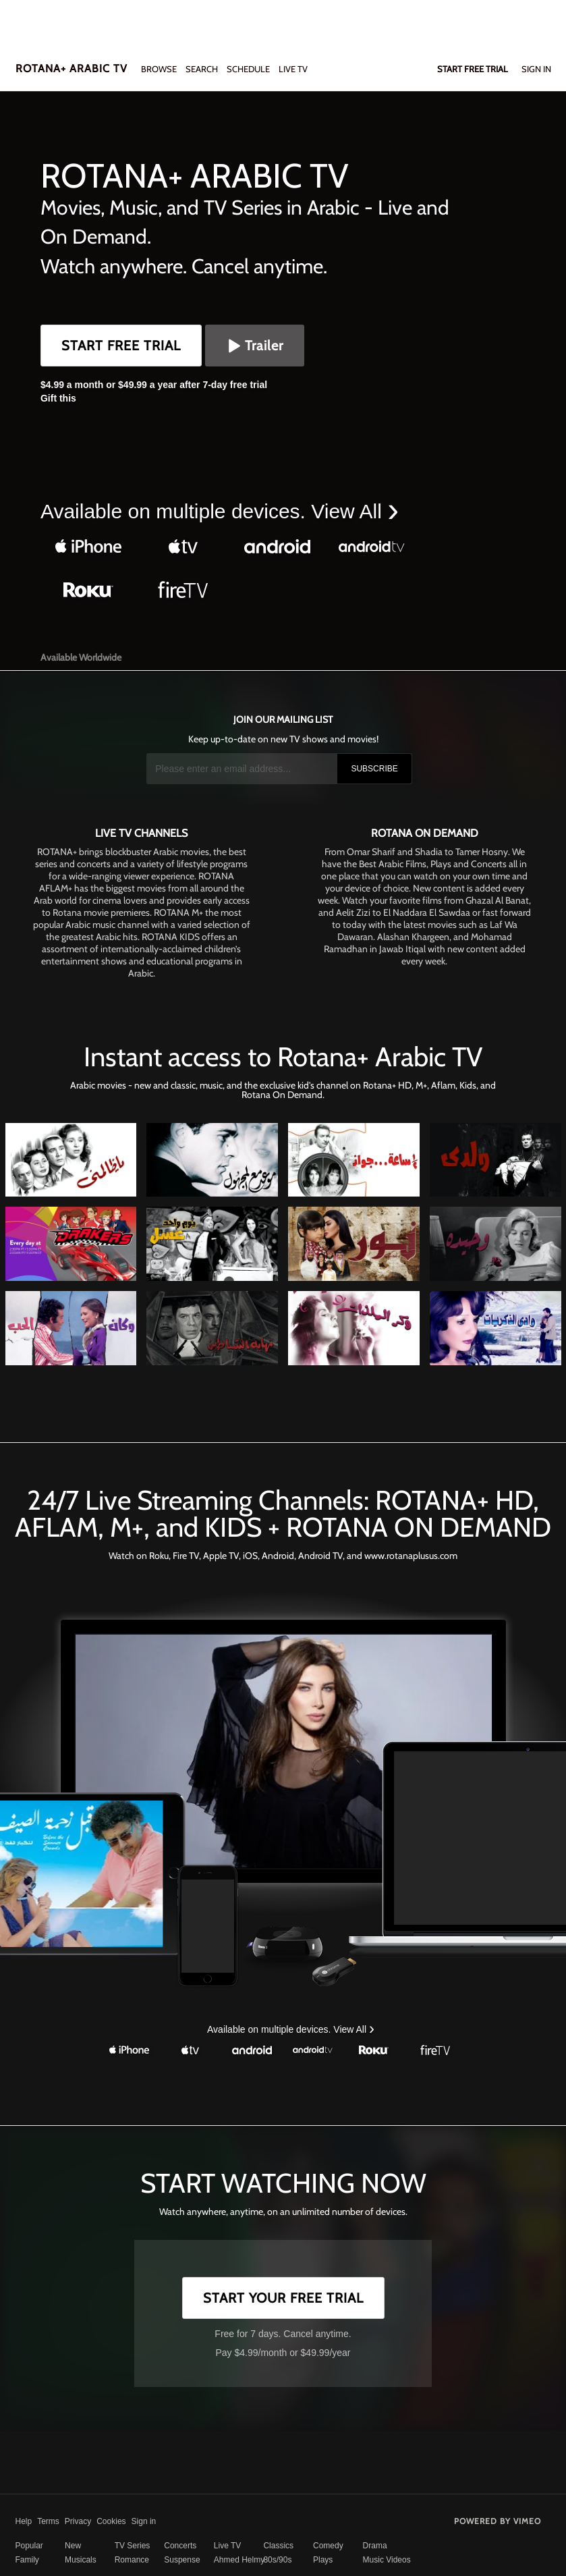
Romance (132, 2560)
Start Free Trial (121, 345)
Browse (160, 68)
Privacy (78, 2521)
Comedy (328, 2545)
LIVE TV (293, 68)
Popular (29, 2545)
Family (27, 2560)
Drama (375, 2545)
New (73, 2545)
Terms (48, 2521)
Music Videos (387, 2560)
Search (203, 68)
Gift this (58, 398)
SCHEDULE (248, 68)
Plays (323, 2560)
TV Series (132, 2545)
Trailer (254, 345)
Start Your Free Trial (283, 2298)
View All (349, 511)
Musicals (80, 2560)
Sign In (536, 68)
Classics (278, 2545)
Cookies (110, 2521)
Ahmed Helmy (239, 2560)
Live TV (227, 2545)
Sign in (144, 2521)
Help (24, 2521)
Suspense (182, 2560)
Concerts (180, 2545)
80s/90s (277, 2560)
